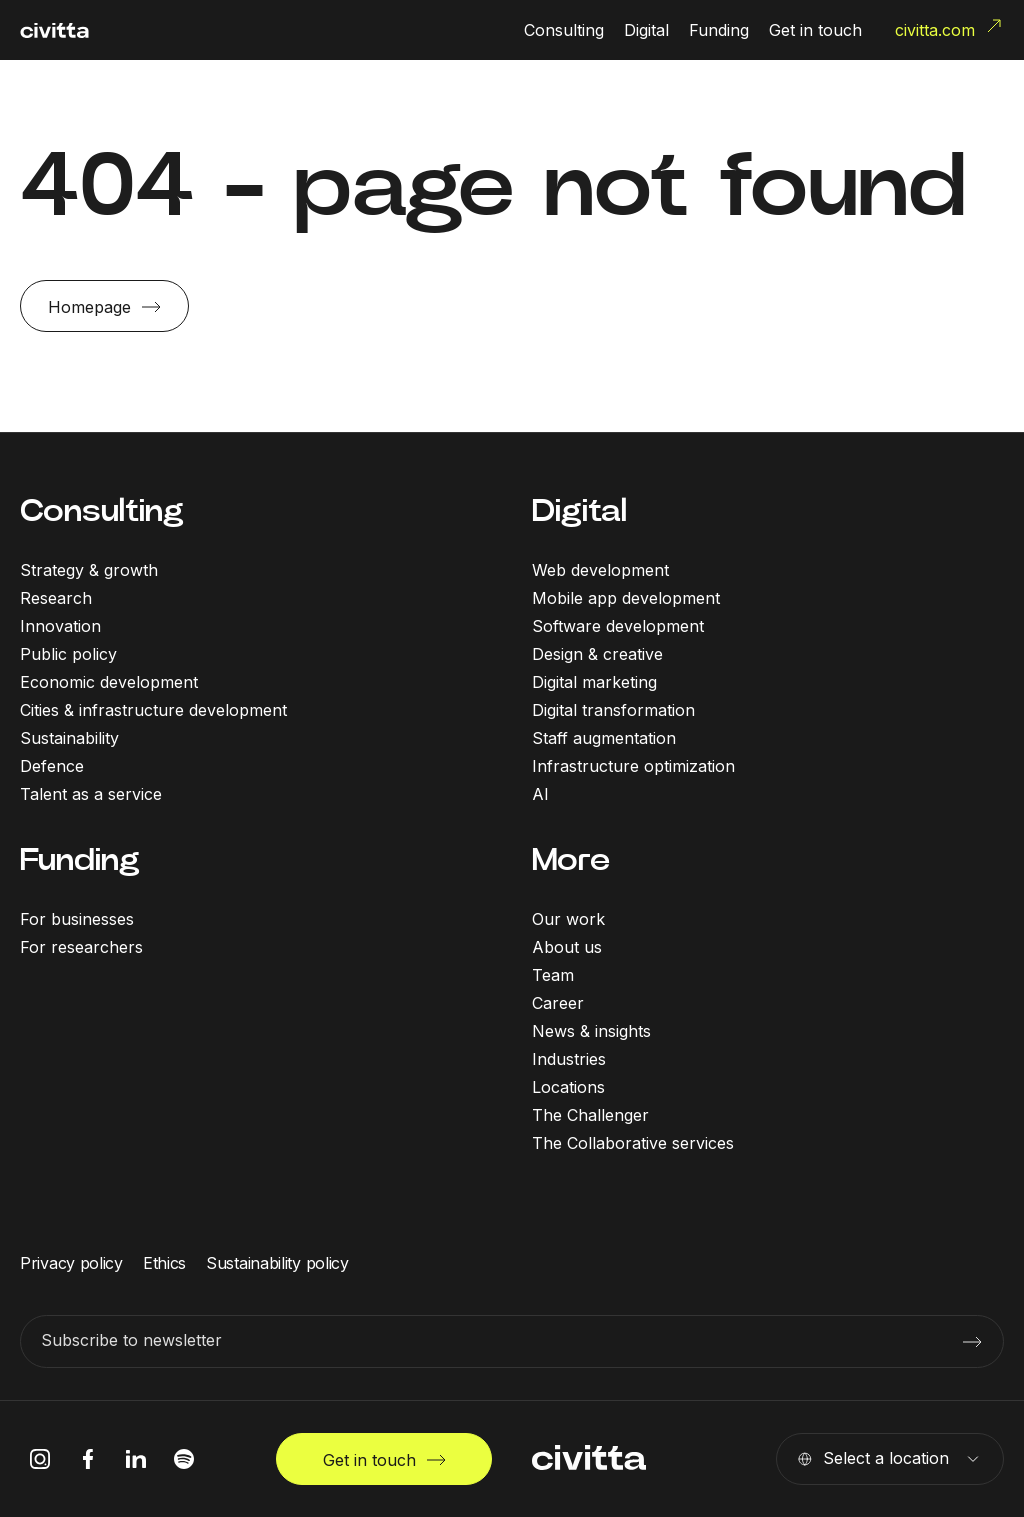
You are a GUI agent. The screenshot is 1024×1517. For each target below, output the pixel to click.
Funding (80, 859)
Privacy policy (71, 1263)
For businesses (77, 919)
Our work (568, 919)
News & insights (591, 1031)
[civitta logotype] (54, 30)
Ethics (164, 1263)
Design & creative (597, 654)
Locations (568, 1087)
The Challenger (590, 1115)
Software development (618, 626)
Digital (579, 510)
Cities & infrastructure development (153, 710)
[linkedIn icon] (136, 1459)
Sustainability (69, 738)
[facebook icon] (88, 1459)
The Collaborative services (633, 1143)
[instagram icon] (40, 1459)
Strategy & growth (89, 570)
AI (540, 794)
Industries (569, 1059)
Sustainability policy (277, 1263)
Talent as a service (91, 794)
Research (56, 598)
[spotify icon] (184, 1459)
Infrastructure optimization (633, 766)
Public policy (68, 654)
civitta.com (949, 28)
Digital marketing (594, 682)
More (571, 859)
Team (553, 975)
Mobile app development (626, 598)
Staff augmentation (604, 738)
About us (567, 947)
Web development (600, 570)
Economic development (109, 682)
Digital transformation (613, 710)
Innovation (60, 626)
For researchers (81, 947)
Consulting (102, 510)
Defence (52, 766)
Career (558, 1003)
